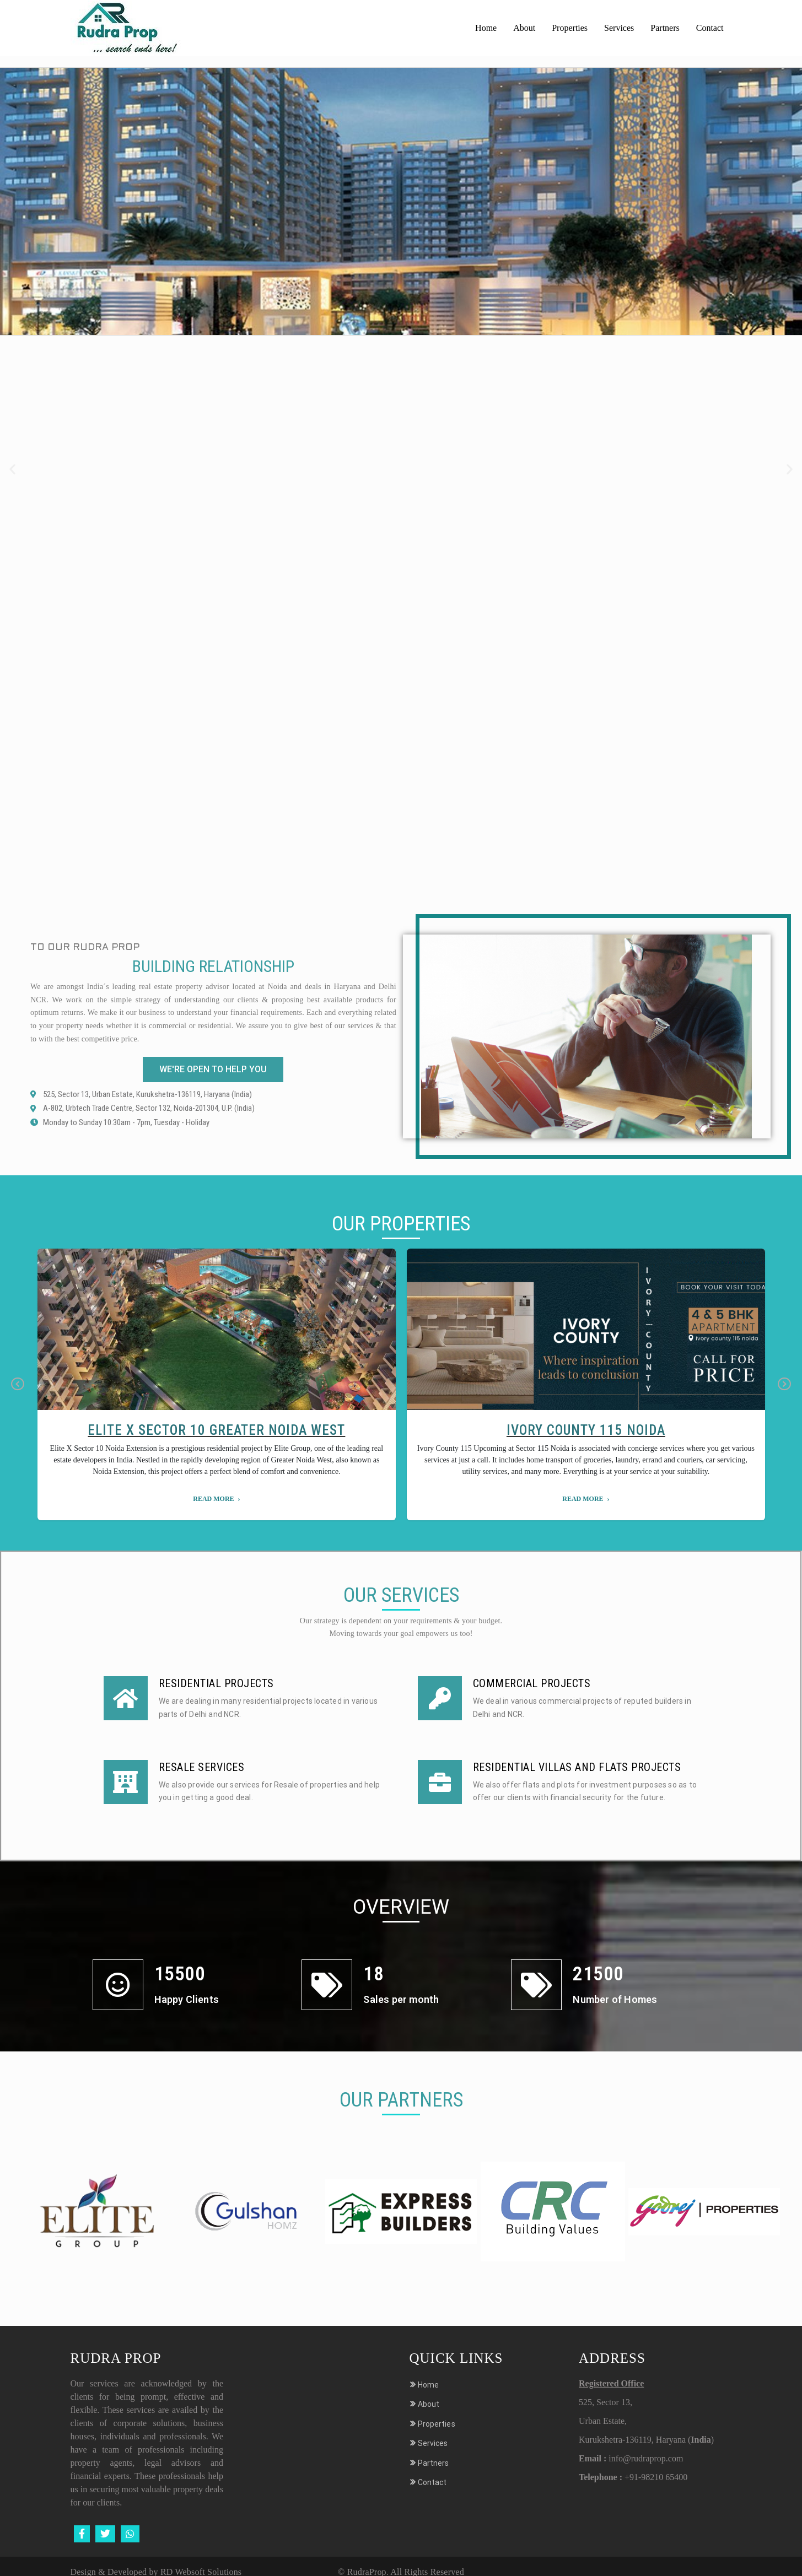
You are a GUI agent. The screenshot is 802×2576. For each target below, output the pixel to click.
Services (619, 28)
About (524, 28)
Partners (664, 28)
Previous (17, 1384)
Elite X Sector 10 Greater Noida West (216, 1430)
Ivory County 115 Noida (586, 1430)
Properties (570, 28)
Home (486, 28)
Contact (710, 28)
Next (784, 1384)
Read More (213, 1498)
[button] (12, 469)
